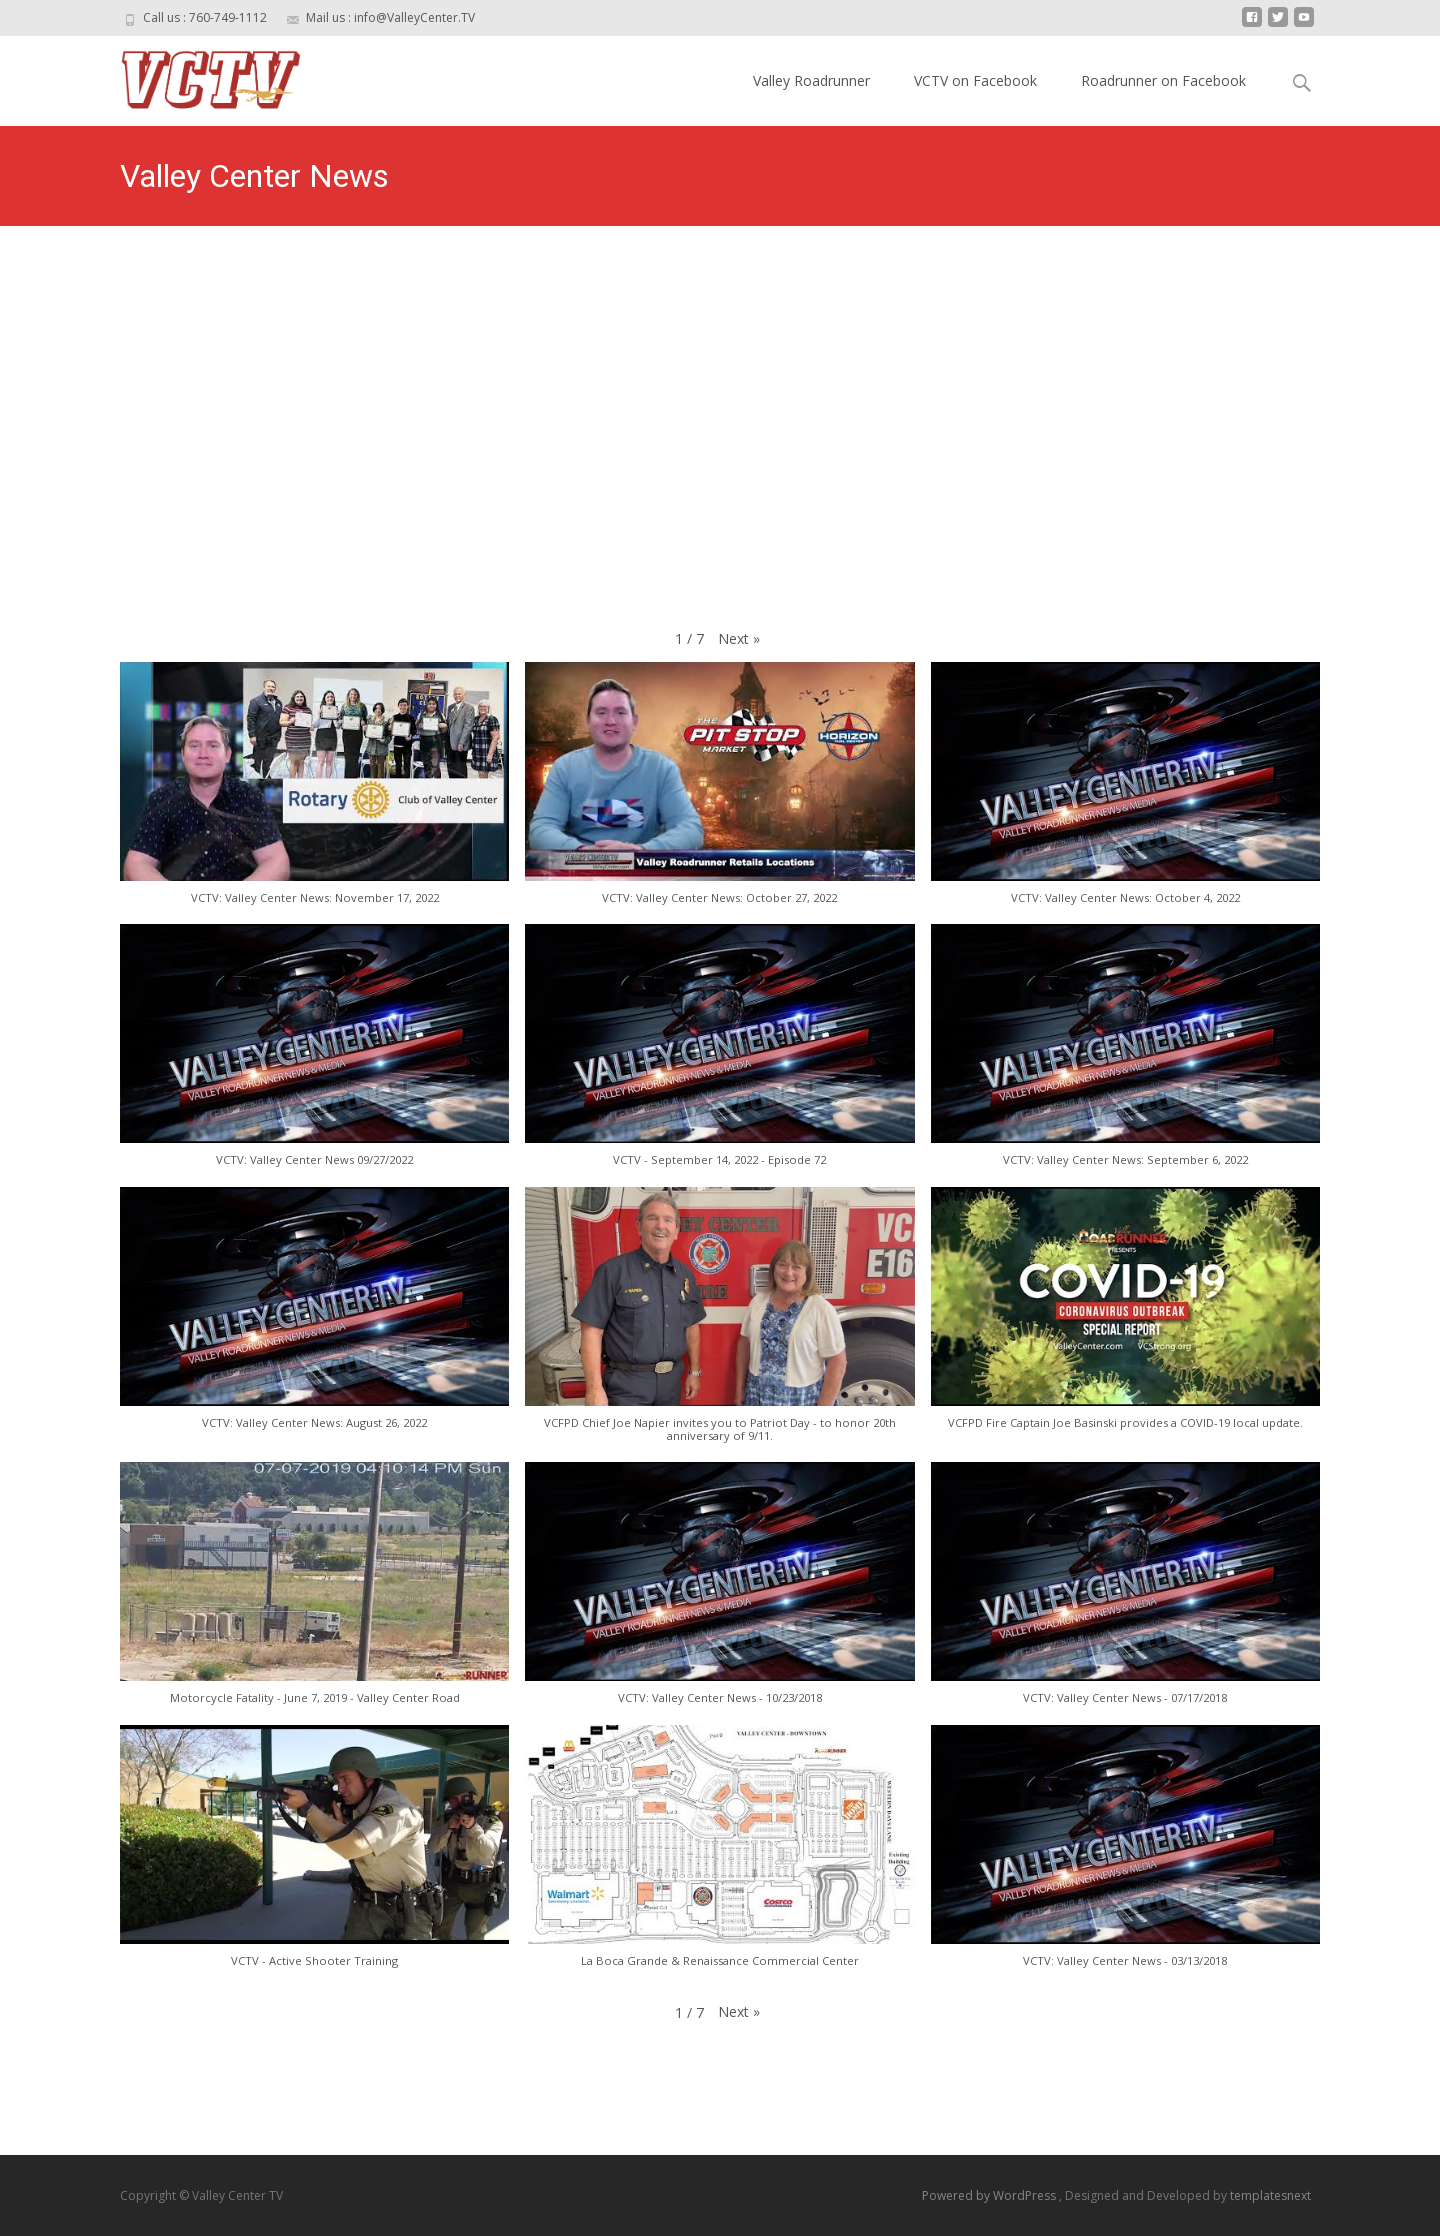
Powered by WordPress (990, 2195)
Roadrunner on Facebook (1163, 80)
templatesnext (1270, 2195)
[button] (739, 638)
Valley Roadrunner (811, 80)
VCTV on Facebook (975, 80)
